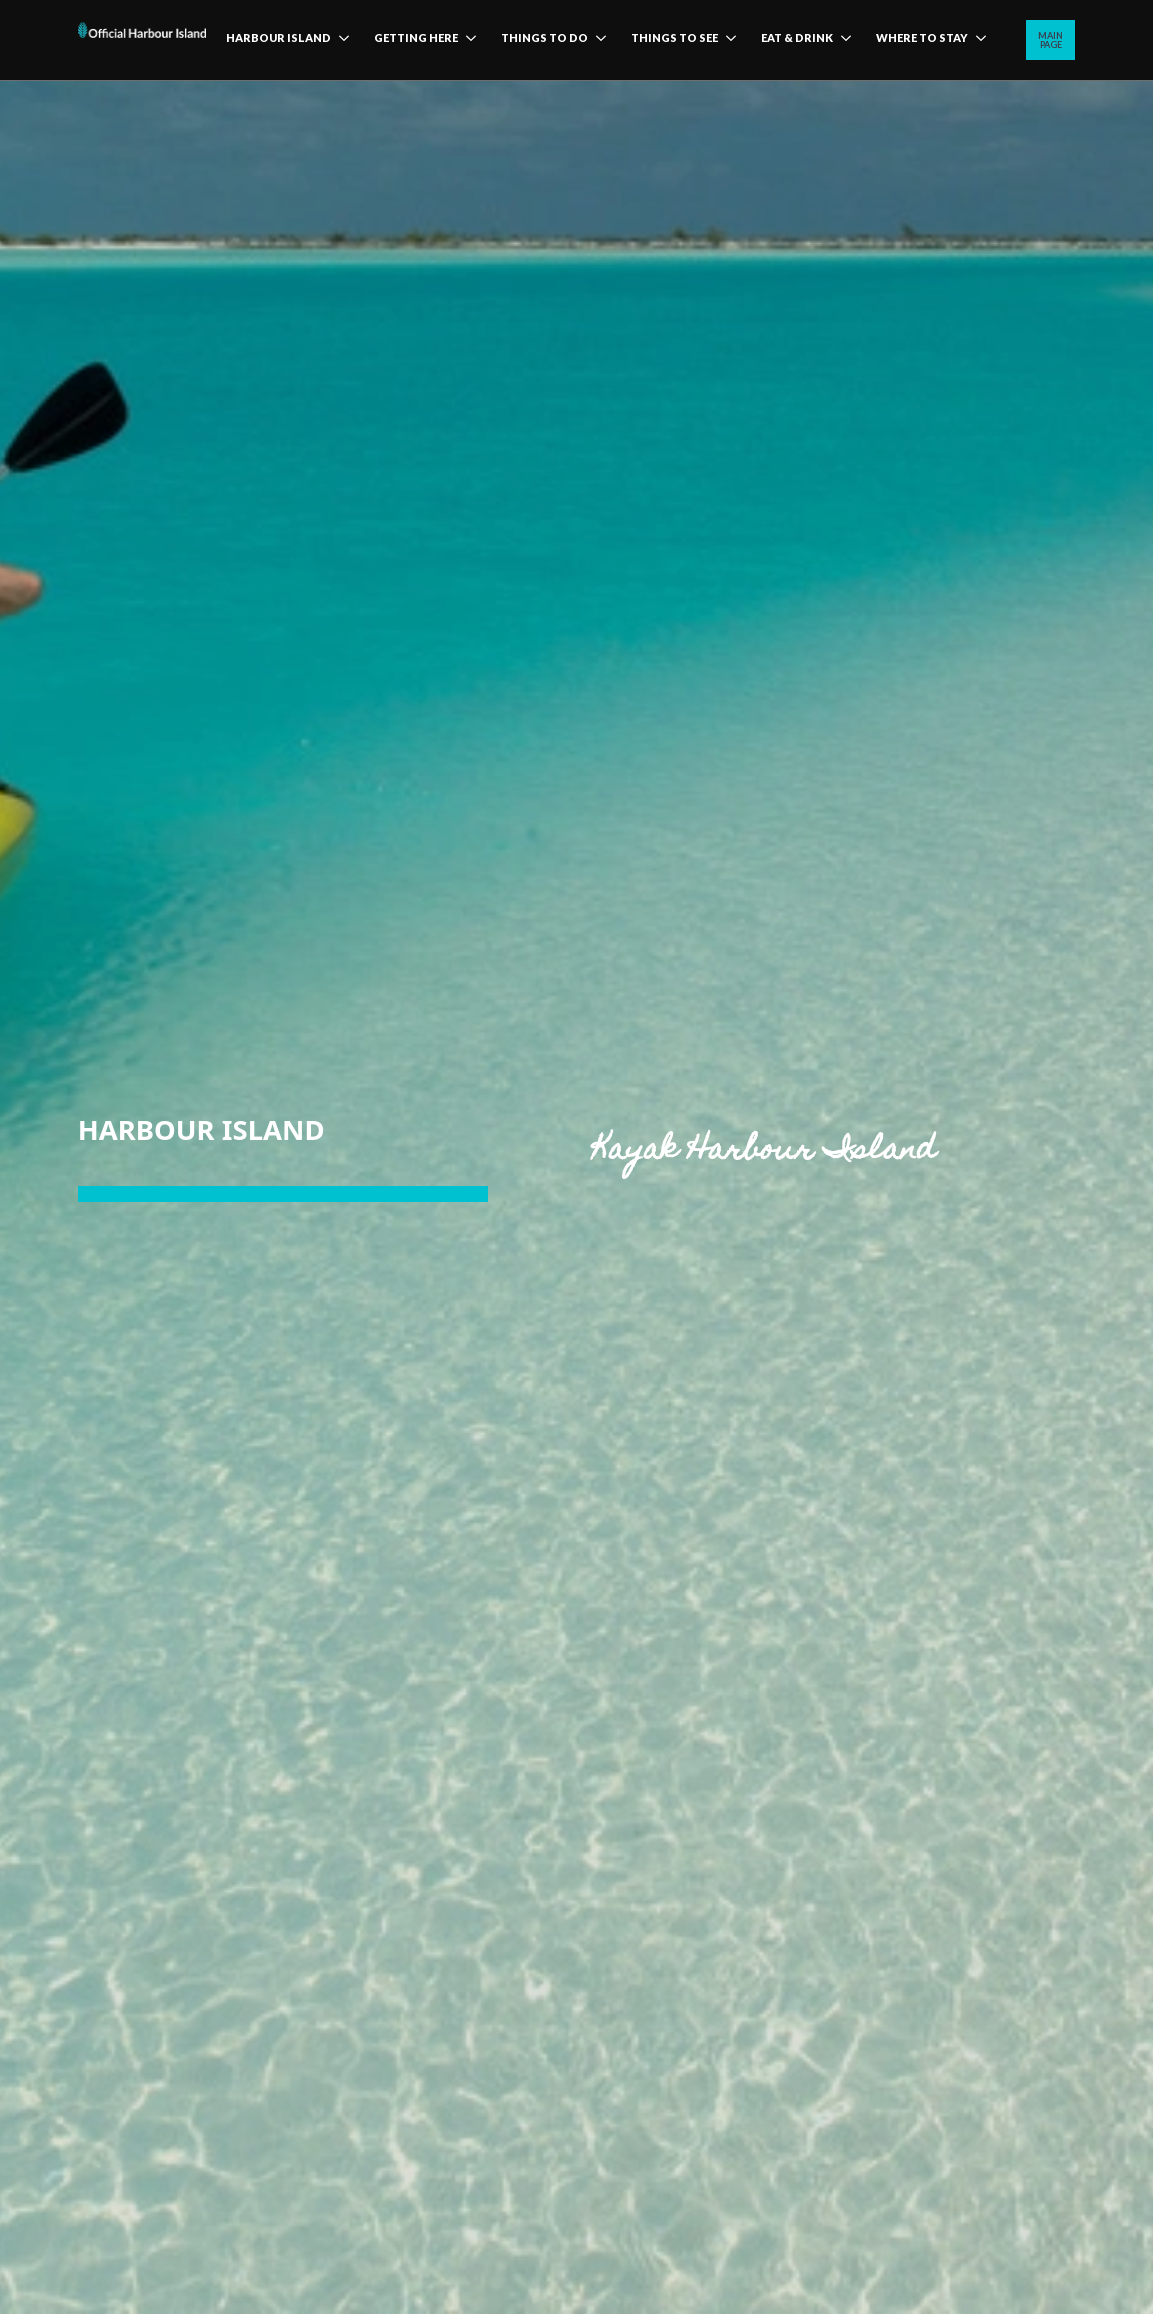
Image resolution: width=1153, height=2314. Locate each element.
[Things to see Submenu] (727, 40)
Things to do (544, 38)
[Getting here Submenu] (467, 40)
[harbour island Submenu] (340, 40)
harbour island (278, 38)
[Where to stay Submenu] (977, 40)
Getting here (416, 38)
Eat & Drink (797, 38)
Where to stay (922, 38)
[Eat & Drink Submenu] (842, 40)
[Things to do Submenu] (597, 40)
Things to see (674, 38)
